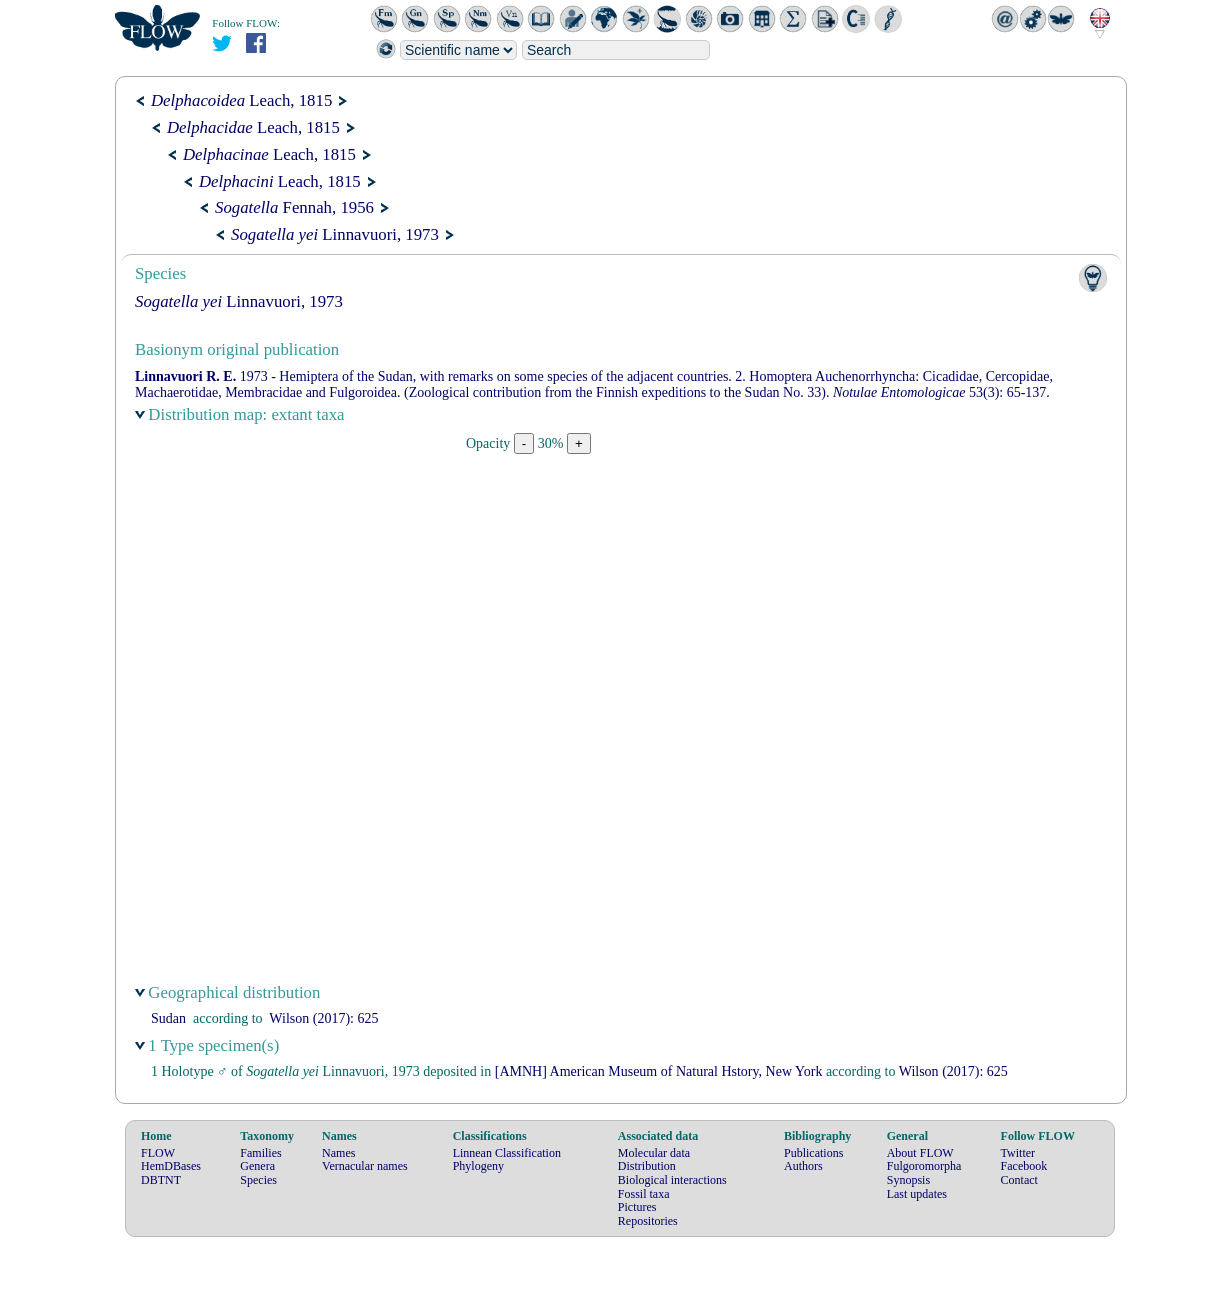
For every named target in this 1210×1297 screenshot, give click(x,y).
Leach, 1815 (241, 100)
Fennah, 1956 (294, 207)
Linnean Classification (507, 1153)
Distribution (647, 1166)
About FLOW (920, 1153)
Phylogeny (478, 1166)
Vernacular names (365, 1166)
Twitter (1018, 1153)
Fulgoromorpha (924, 1166)
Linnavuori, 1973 (335, 234)
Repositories (648, 1221)
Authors (803, 1166)
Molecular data (654, 1153)
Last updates (917, 1194)
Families (260, 1153)
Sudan (168, 1018)
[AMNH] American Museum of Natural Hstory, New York (659, 1071)
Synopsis (908, 1180)
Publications (813, 1153)
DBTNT (161, 1180)
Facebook (1024, 1166)
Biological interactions (672, 1180)
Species (258, 1180)
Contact (1019, 1180)
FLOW (158, 1153)
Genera (257, 1166)
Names (338, 1153)
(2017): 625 (323, 1018)
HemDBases (171, 1166)
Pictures (637, 1207)
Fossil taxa (644, 1194)
